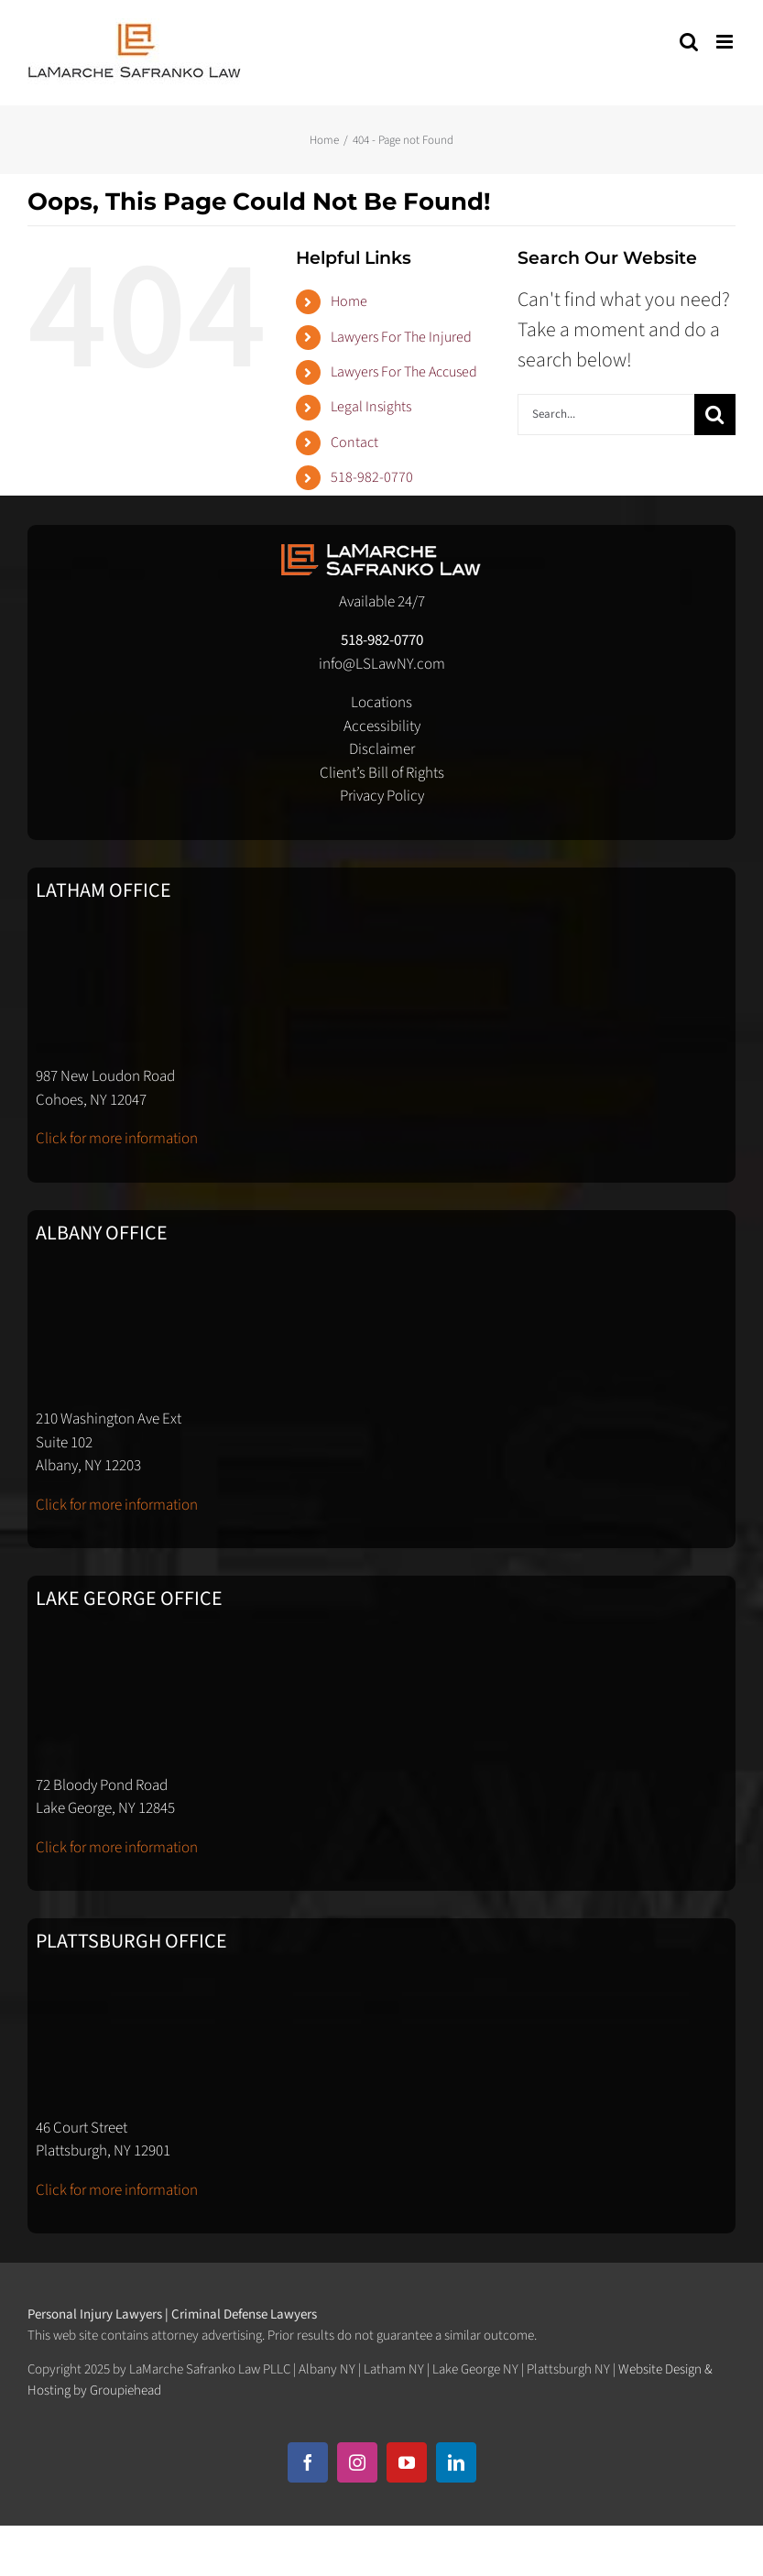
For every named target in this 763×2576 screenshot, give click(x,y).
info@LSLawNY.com (382, 664)
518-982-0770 (372, 477)
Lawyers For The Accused (404, 372)
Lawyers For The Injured (401, 337)
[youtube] (407, 2462)
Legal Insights (371, 407)
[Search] (715, 414)
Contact (354, 442)
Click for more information (117, 1139)
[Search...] (606, 414)
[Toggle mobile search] (689, 41)
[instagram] (357, 2462)
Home (349, 301)
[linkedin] (456, 2462)
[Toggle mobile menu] (726, 41)
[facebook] (308, 2462)
